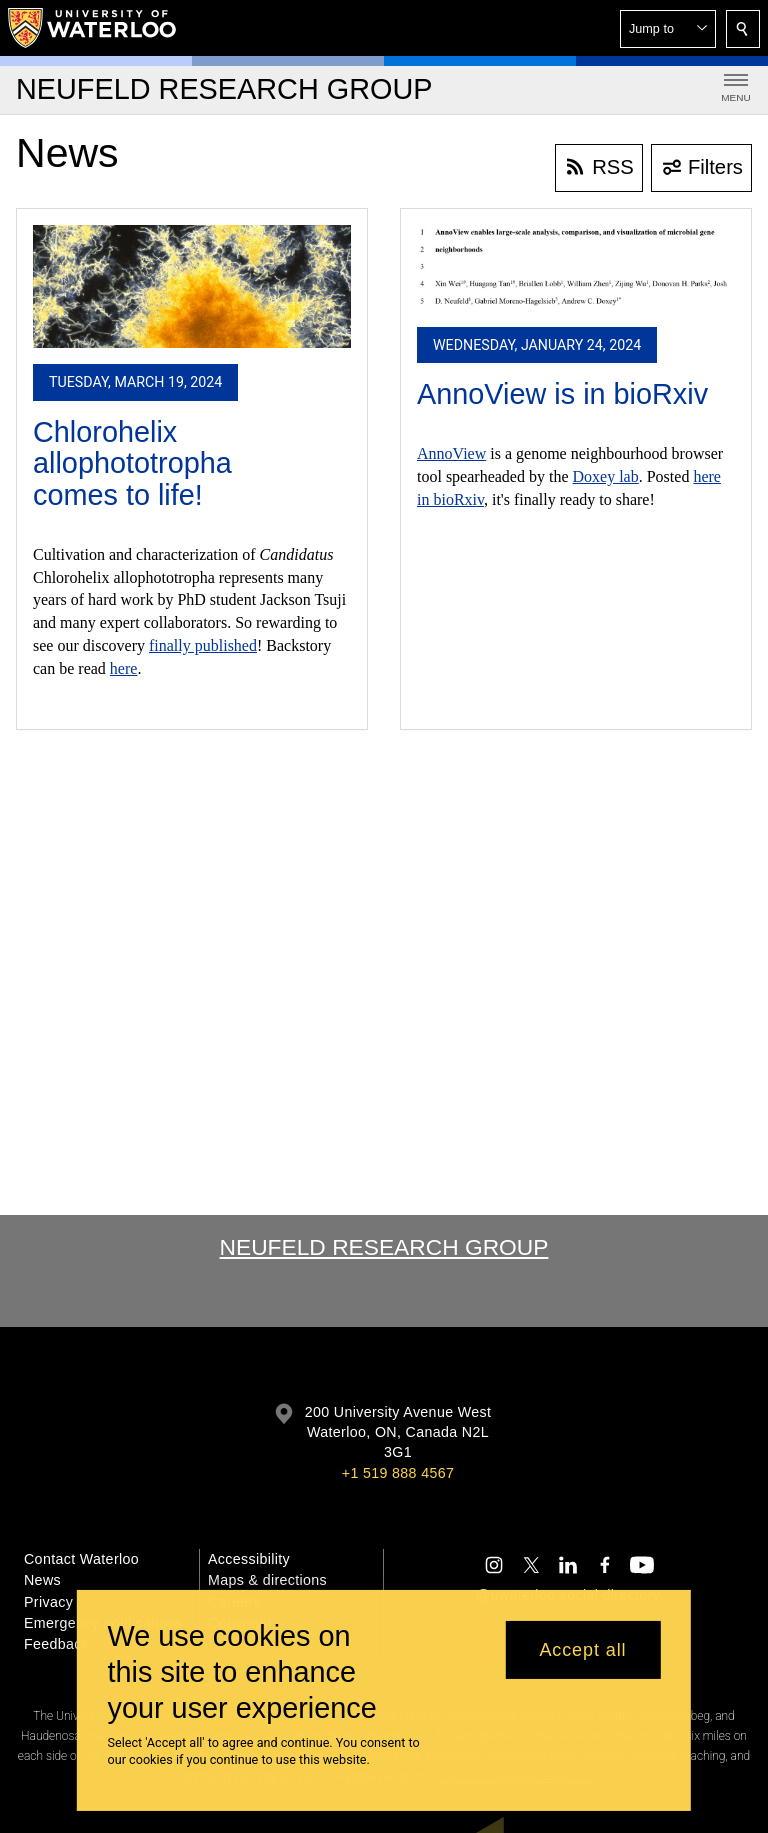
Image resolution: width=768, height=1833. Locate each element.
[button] (668, 29)
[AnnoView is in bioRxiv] (576, 268)
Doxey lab (606, 476)
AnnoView (451, 453)
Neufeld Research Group (384, 1247)
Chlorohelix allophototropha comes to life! (132, 463)
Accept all (582, 1650)
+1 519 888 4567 (398, 1473)
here (124, 668)
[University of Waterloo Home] (93, 28)
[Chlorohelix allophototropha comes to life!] (192, 287)
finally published (203, 645)
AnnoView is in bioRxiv (562, 394)
